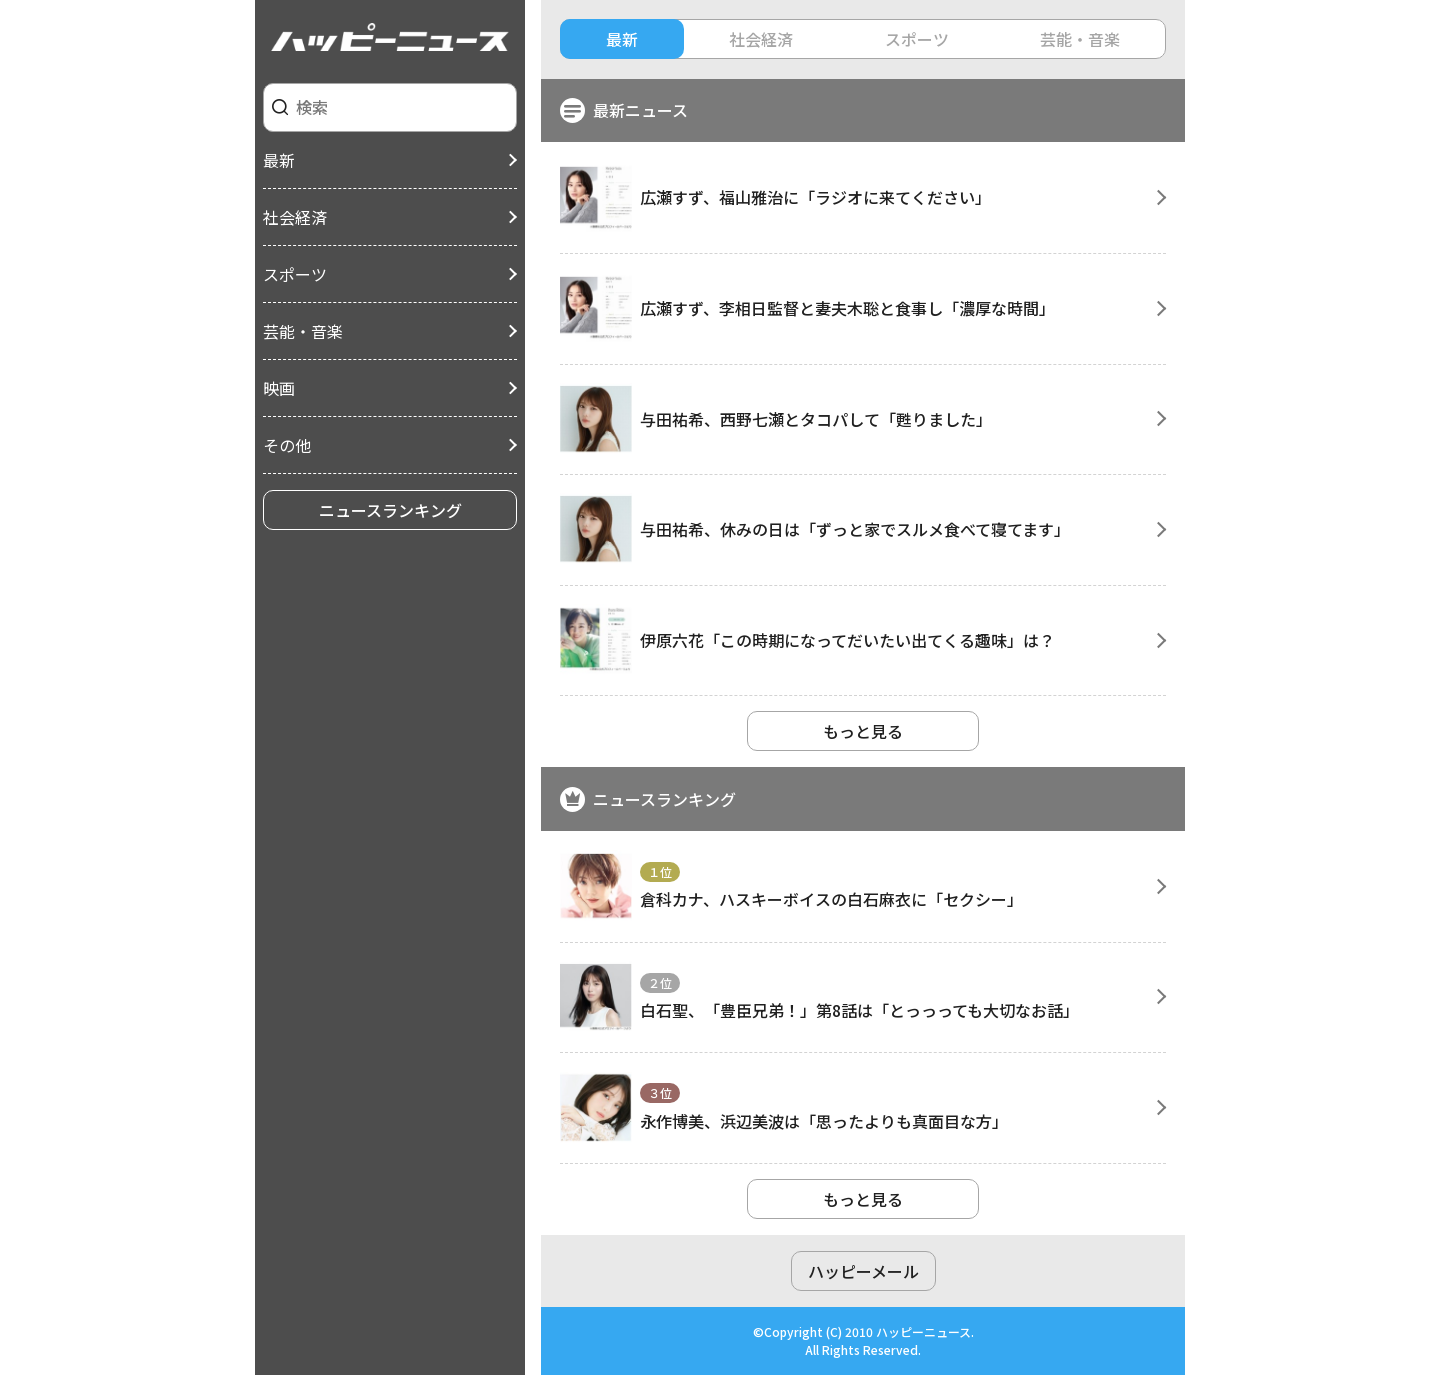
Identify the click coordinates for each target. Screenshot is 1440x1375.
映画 (279, 388)
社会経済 (295, 217)
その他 (287, 445)
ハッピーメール (863, 1271)
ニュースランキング (390, 510)
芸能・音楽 (303, 331)
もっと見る (863, 731)
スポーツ (295, 274)
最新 (279, 160)
